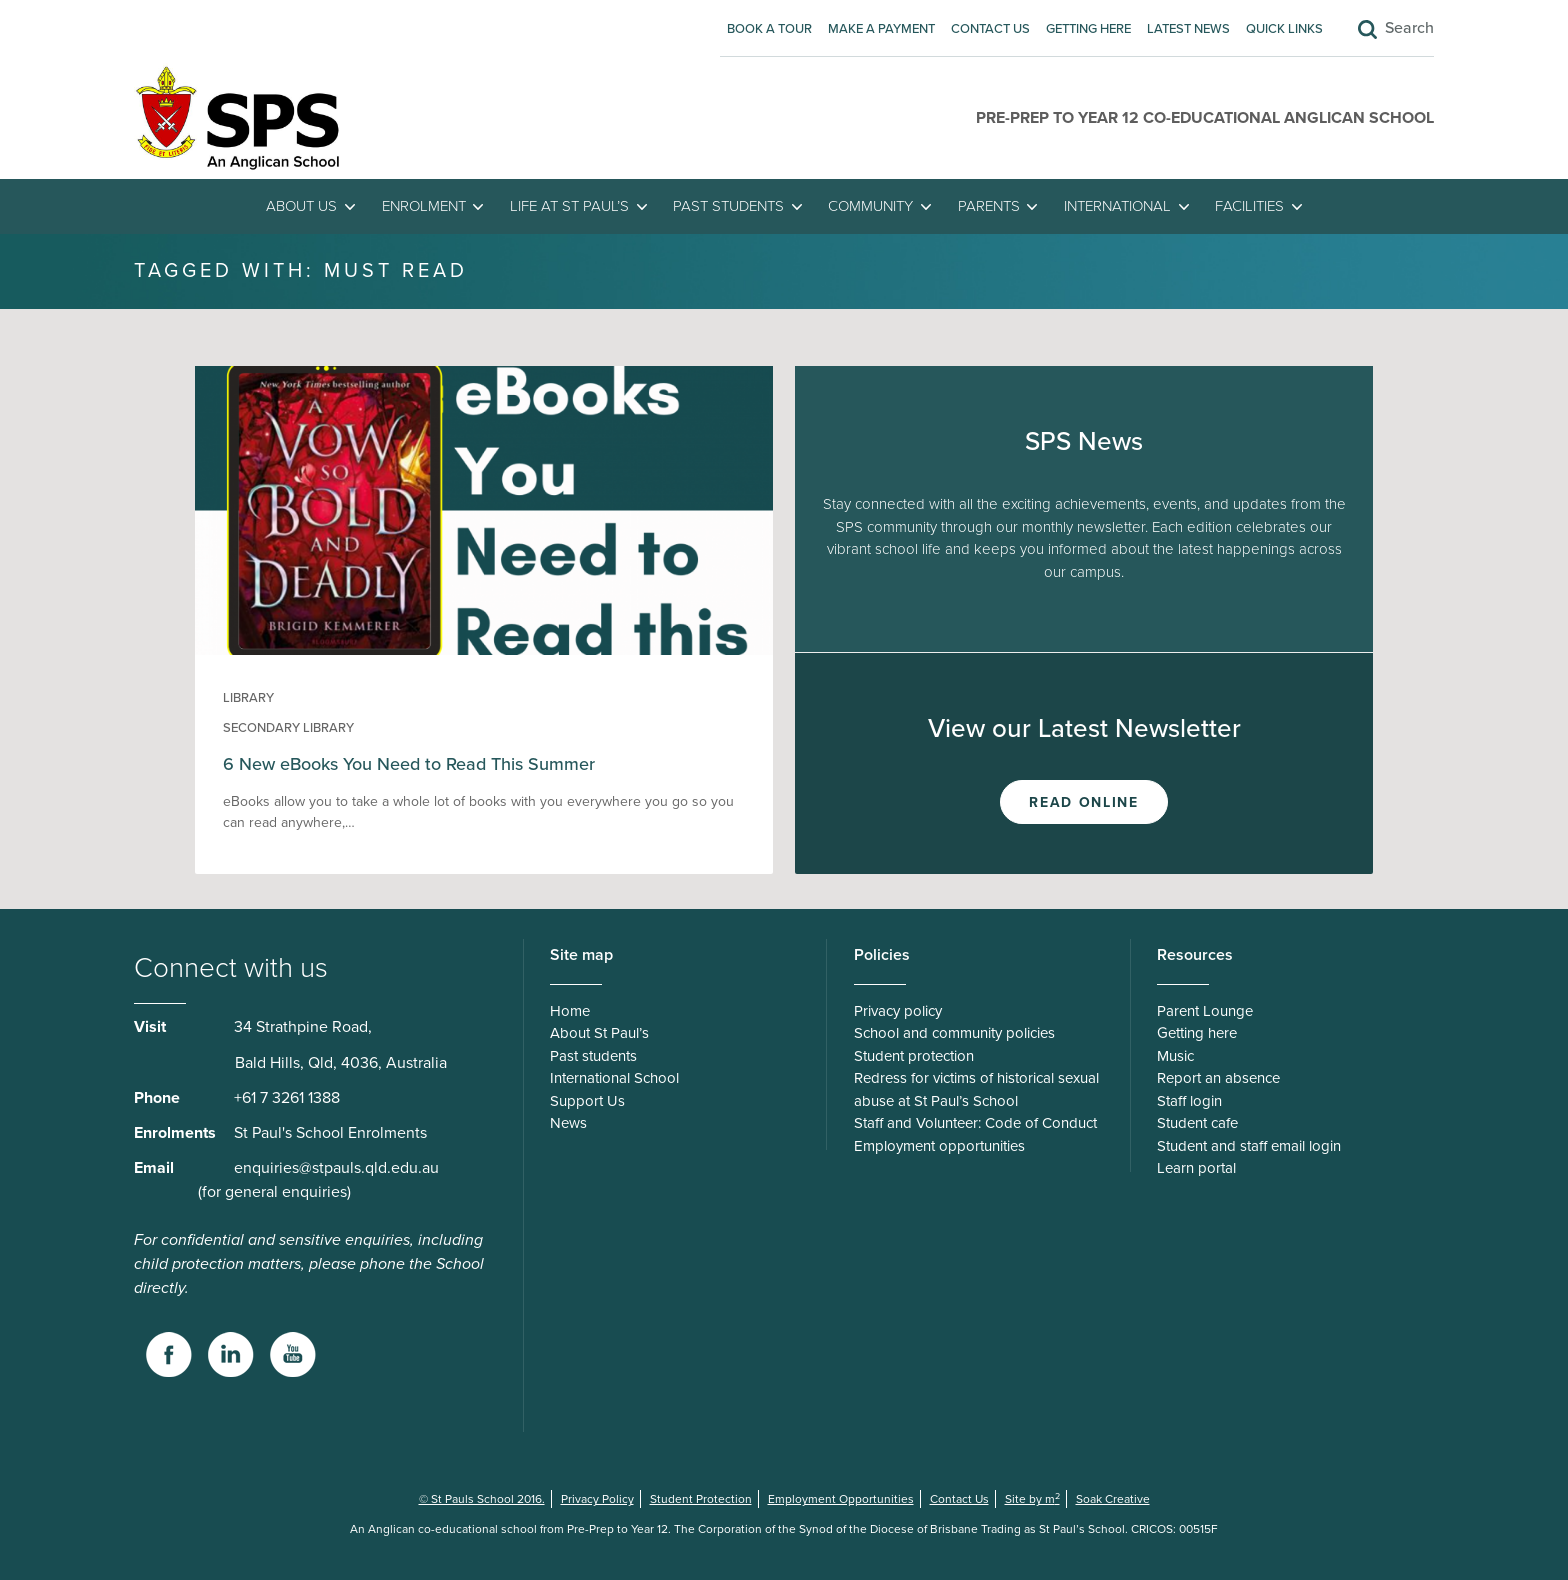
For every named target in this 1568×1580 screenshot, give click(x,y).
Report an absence (1218, 1078)
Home (570, 1011)
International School (614, 1078)
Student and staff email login (1249, 1146)
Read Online (1083, 802)
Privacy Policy (597, 1499)
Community (870, 206)
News (568, 1123)
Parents (989, 206)
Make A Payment (881, 29)
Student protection (914, 1056)
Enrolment (424, 206)
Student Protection (701, 1499)
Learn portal (1196, 1168)
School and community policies (954, 1033)
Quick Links (1284, 29)
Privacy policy (898, 1011)
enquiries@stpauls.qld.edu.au (336, 1168)
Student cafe (1197, 1123)
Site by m (1032, 1499)
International (1117, 206)
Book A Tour (769, 29)
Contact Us (990, 29)
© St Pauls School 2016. (482, 1499)
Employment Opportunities (841, 1499)
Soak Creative (1113, 1499)
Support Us (587, 1101)
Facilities (1249, 206)
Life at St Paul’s (569, 206)
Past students (728, 206)
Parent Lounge (1205, 1011)
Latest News (1188, 29)
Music (1175, 1056)
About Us (301, 206)
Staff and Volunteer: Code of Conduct (975, 1123)
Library (248, 698)
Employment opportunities (939, 1146)
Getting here (1088, 29)
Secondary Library (288, 728)
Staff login (1189, 1101)
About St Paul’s (599, 1033)
